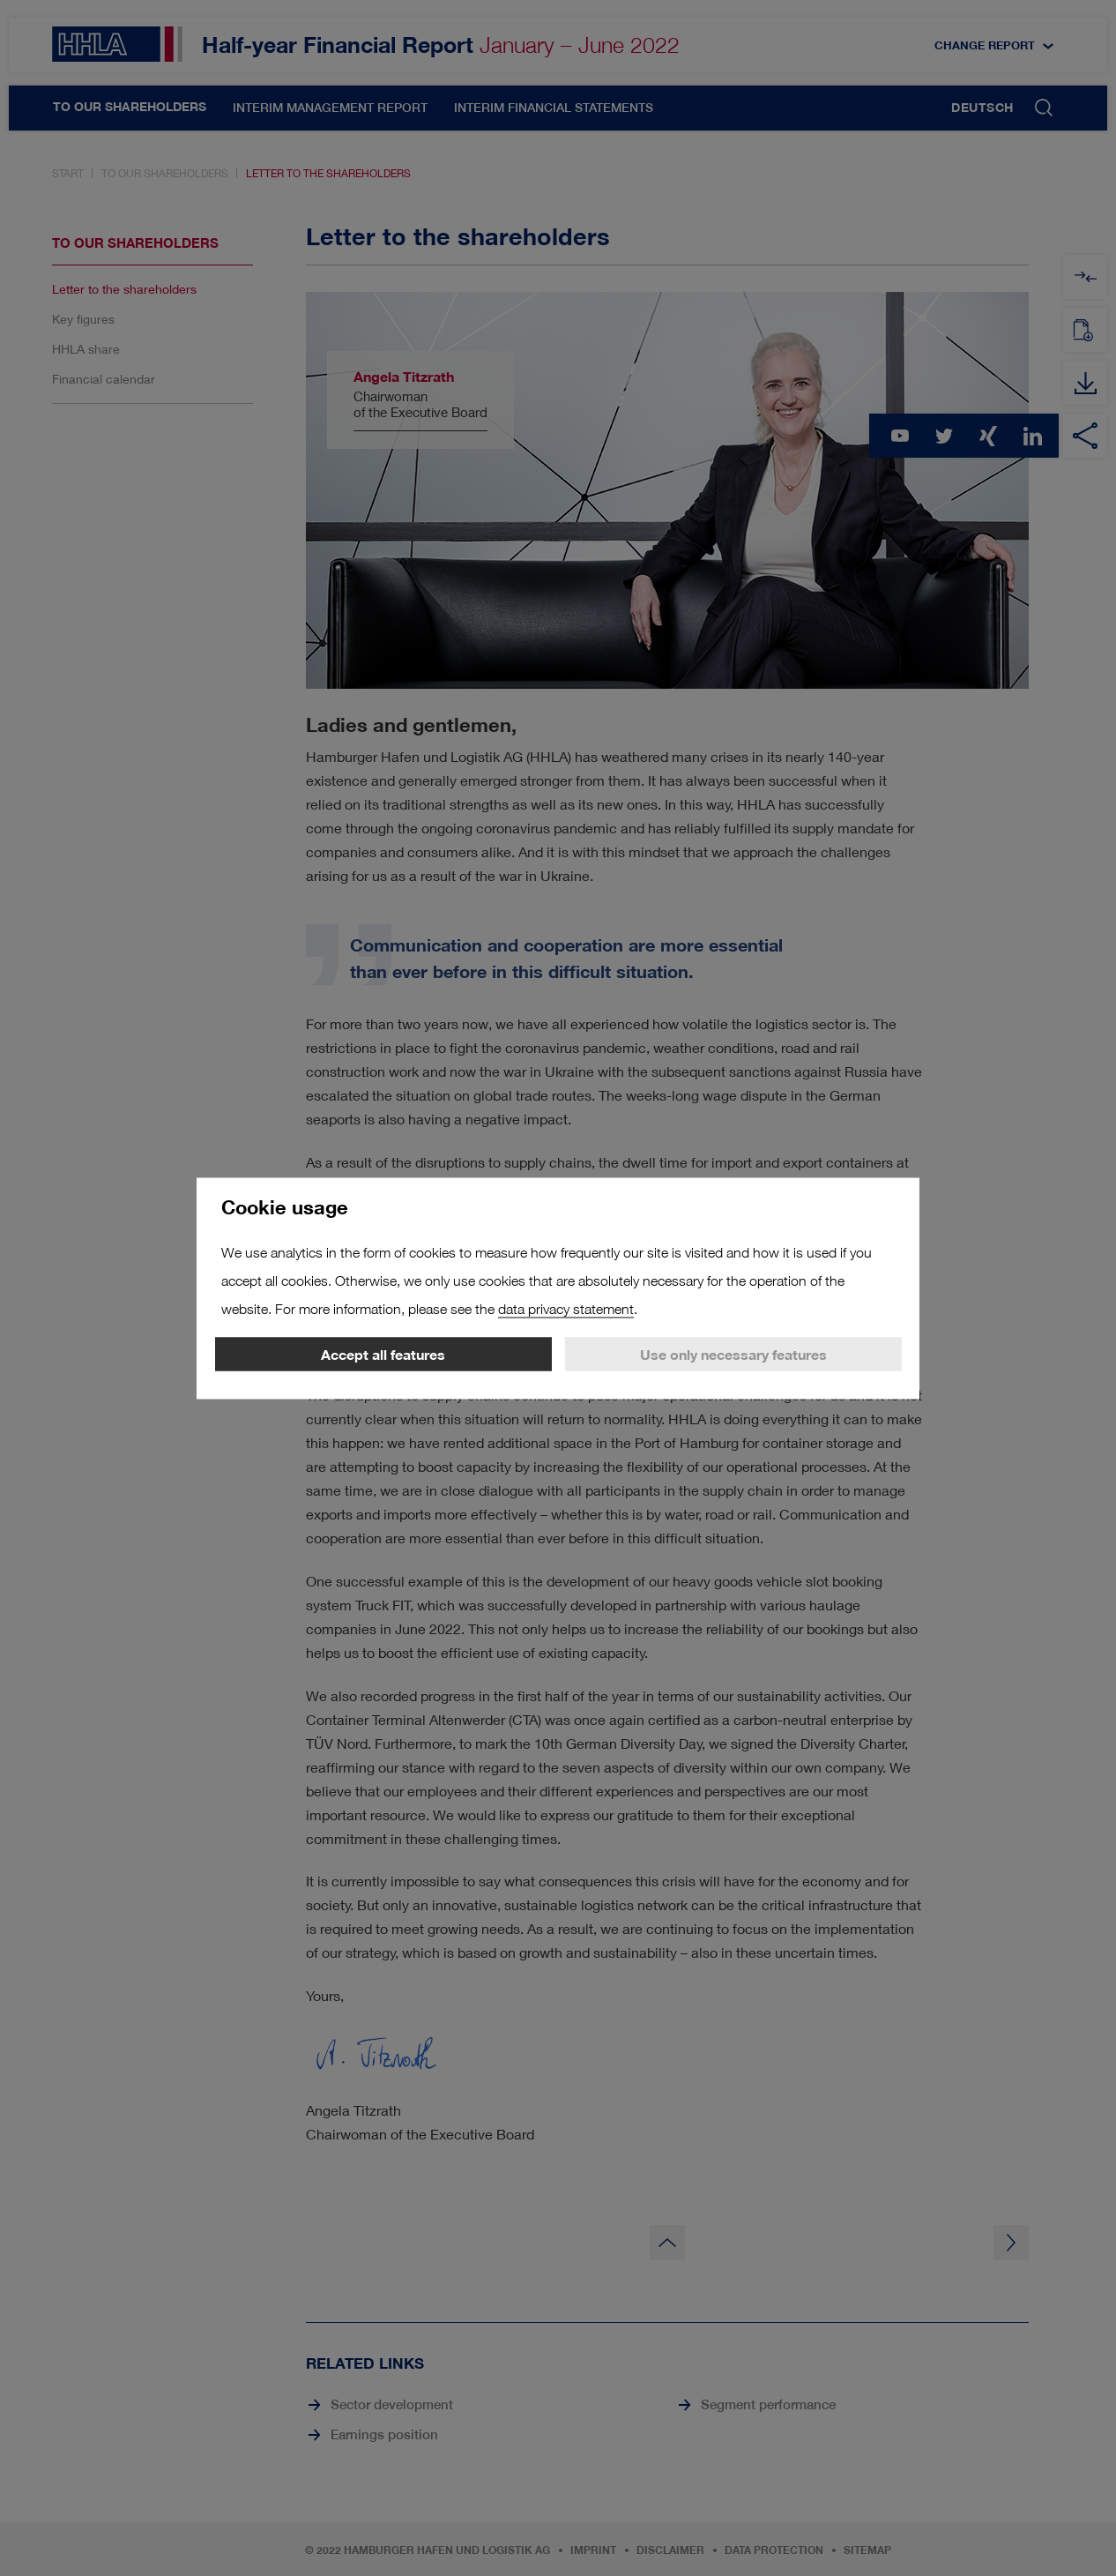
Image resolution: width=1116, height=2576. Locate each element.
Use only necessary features (733, 1354)
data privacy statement (566, 1308)
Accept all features (383, 1354)
